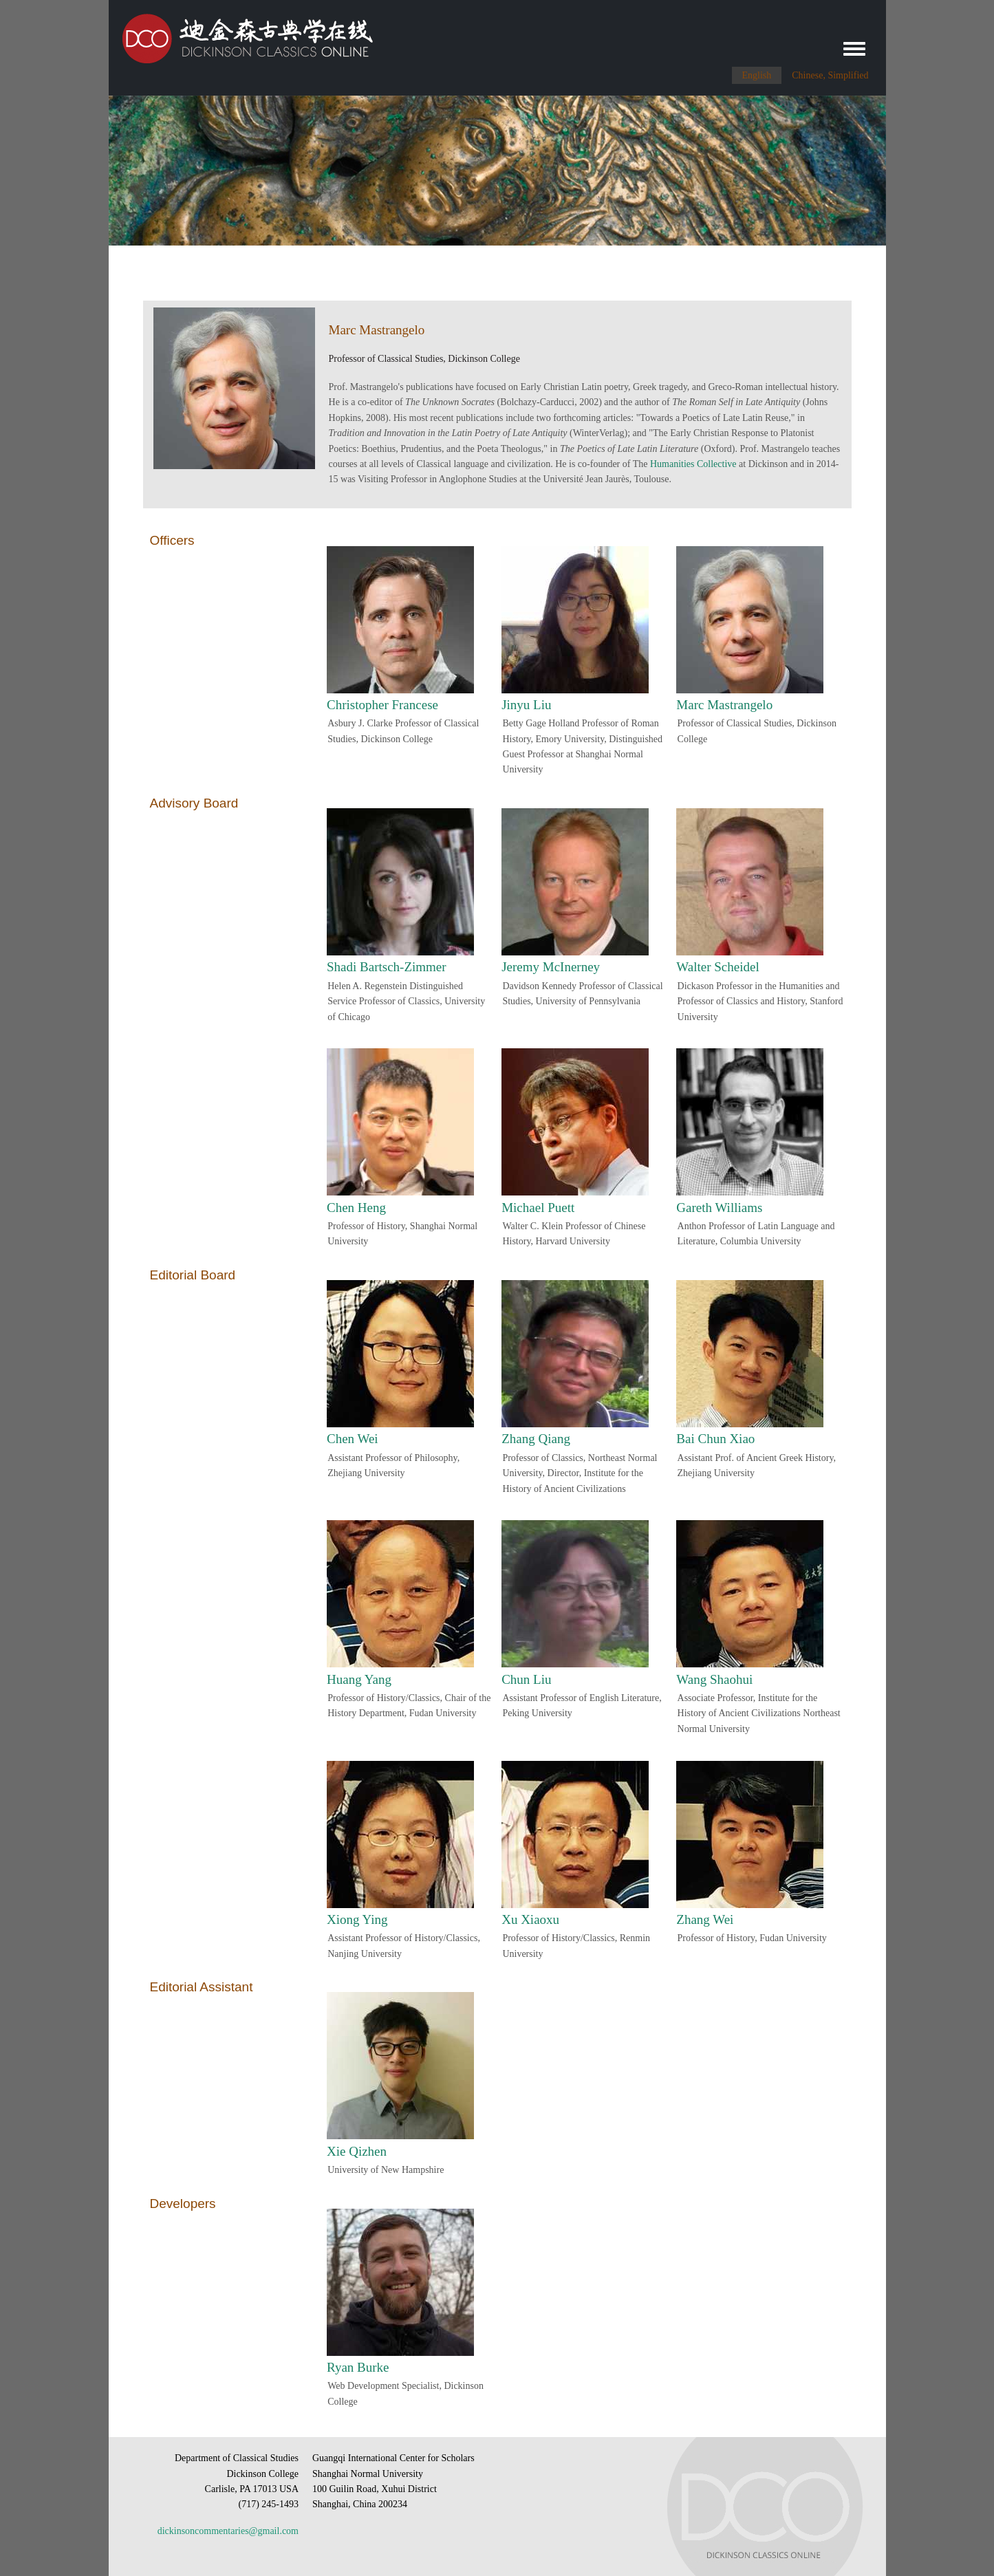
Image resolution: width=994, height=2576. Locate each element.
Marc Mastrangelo (724, 704)
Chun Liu (526, 1679)
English (757, 75)
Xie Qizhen (357, 2151)
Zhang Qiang (535, 1438)
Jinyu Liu (526, 704)
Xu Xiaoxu (530, 1919)
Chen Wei (352, 1438)
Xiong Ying (357, 1919)
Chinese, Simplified (830, 75)
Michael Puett (537, 1207)
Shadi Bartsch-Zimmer (386, 967)
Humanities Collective (693, 464)
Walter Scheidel (717, 967)
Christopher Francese (382, 704)
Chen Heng (356, 1207)
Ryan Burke (358, 2367)
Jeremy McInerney (550, 967)
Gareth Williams (719, 1207)
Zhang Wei (704, 1919)
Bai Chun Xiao (715, 1438)
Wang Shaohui (714, 1679)
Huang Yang (359, 1679)
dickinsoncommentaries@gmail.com (228, 2531)
